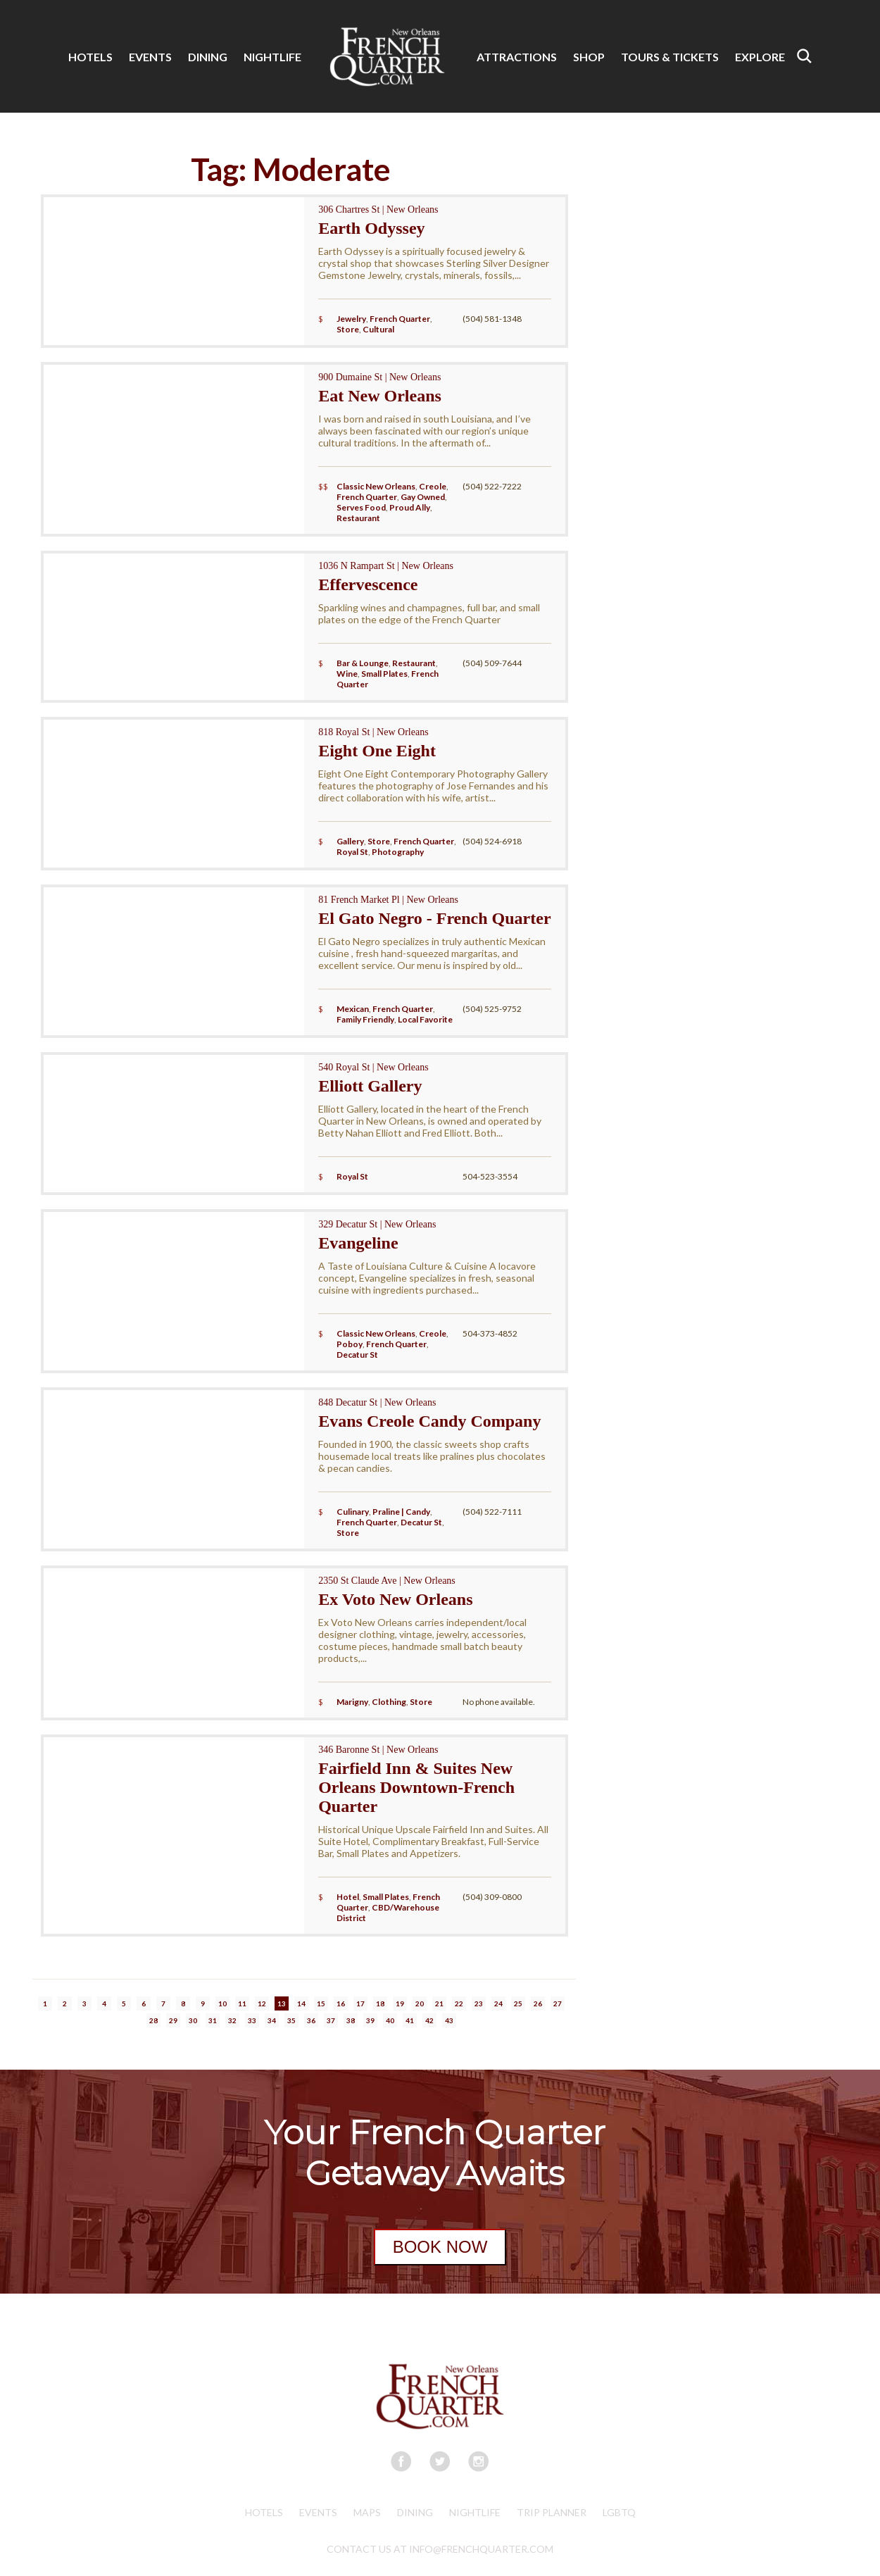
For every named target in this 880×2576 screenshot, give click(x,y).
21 (439, 2003)
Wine (347, 673)
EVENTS (150, 56)
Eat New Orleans (379, 396)
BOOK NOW (440, 2246)
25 (518, 2003)
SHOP (589, 56)
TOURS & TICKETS (670, 56)
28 (153, 2020)
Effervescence (367, 584)
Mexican (353, 1008)
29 (173, 2020)
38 (350, 2020)
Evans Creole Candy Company (429, 1421)
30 (193, 2020)
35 (291, 2020)
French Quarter (400, 318)
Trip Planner (551, 2512)
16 (341, 2003)
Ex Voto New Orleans (395, 1599)
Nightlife (475, 2512)
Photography (398, 851)
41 (410, 2020)
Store (348, 329)
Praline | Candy (401, 1511)
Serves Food (361, 507)
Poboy (350, 1344)
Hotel (348, 1897)
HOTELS (90, 56)
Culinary (353, 1511)
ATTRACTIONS (517, 56)
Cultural (378, 329)
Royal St (352, 851)
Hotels (264, 2512)
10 (222, 2003)
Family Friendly (365, 1019)
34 (272, 2020)
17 (360, 2003)
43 (449, 2020)
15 (321, 2003)
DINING (207, 56)
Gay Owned (423, 497)
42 (429, 2020)
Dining (415, 2512)
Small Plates (384, 673)
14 (301, 2003)
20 (419, 2003)
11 (242, 2003)
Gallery (350, 841)
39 (370, 2020)
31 (212, 2020)
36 (311, 2020)
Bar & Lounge (363, 663)
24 (498, 2003)
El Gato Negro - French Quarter (434, 918)
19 (400, 2003)
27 (557, 2003)
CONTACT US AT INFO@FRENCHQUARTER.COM (440, 2549)
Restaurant (358, 518)
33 (252, 2020)
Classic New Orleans (376, 486)
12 (262, 2003)
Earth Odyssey (371, 228)
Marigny (352, 1701)
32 (232, 2020)
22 (459, 2003)
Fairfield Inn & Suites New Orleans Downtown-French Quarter (416, 1787)
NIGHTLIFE (272, 56)
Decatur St (357, 1354)
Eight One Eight (377, 751)
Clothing (389, 1701)
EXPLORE (760, 56)
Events (318, 2512)
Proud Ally (409, 507)
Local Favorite (425, 1019)
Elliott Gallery (370, 1086)
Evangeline (358, 1243)
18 (380, 2003)
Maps (367, 2512)
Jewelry (351, 318)
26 (538, 2003)
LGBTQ (619, 2512)
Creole (432, 486)
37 (331, 2020)
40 (390, 2020)
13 (281, 2003)
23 (478, 2003)
